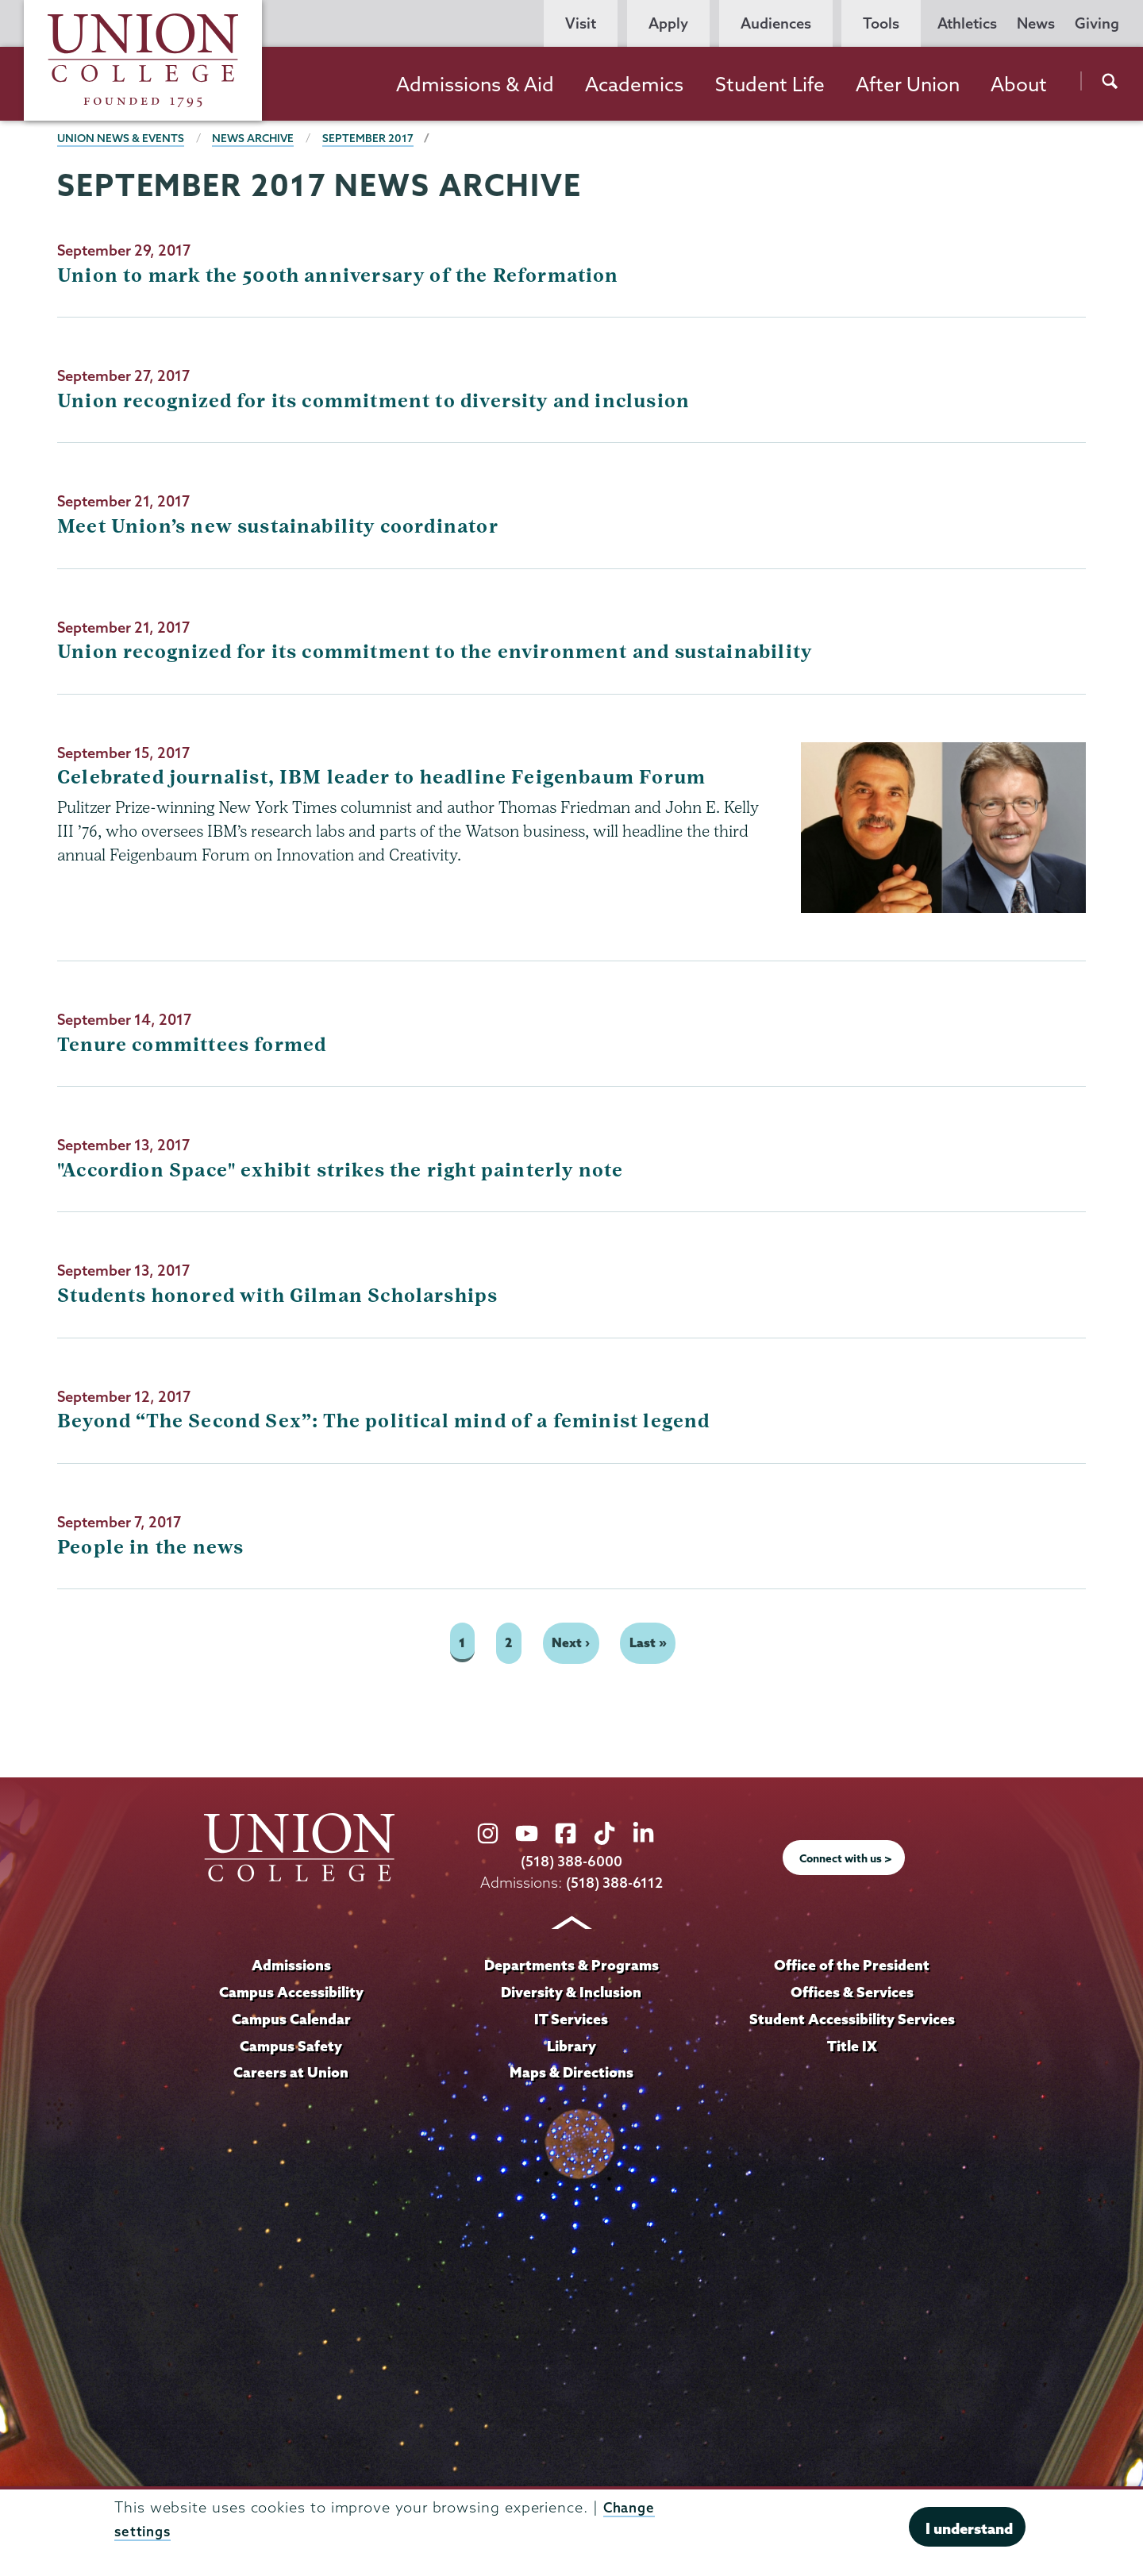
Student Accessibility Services (852, 2021)
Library (571, 2048)
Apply (668, 23)
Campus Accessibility (291, 1994)
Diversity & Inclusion (571, 1994)
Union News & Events (122, 138)
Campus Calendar (291, 2021)
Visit (580, 23)
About (1019, 84)
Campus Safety (291, 2048)
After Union (908, 84)
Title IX (852, 2048)
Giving (1097, 23)
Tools (881, 23)
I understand (969, 2528)
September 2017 (374, 138)
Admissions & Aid (475, 84)
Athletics (967, 23)
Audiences (776, 23)
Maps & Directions (571, 2075)
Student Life (770, 84)
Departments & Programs (571, 1967)
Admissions (291, 1967)
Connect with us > (846, 1861)
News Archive (257, 138)
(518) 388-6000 (571, 1863)
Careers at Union (291, 2075)
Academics (634, 84)
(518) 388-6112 (614, 1885)
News (1036, 23)
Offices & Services (851, 1994)
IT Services (571, 2021)
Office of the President (851, 1967)
